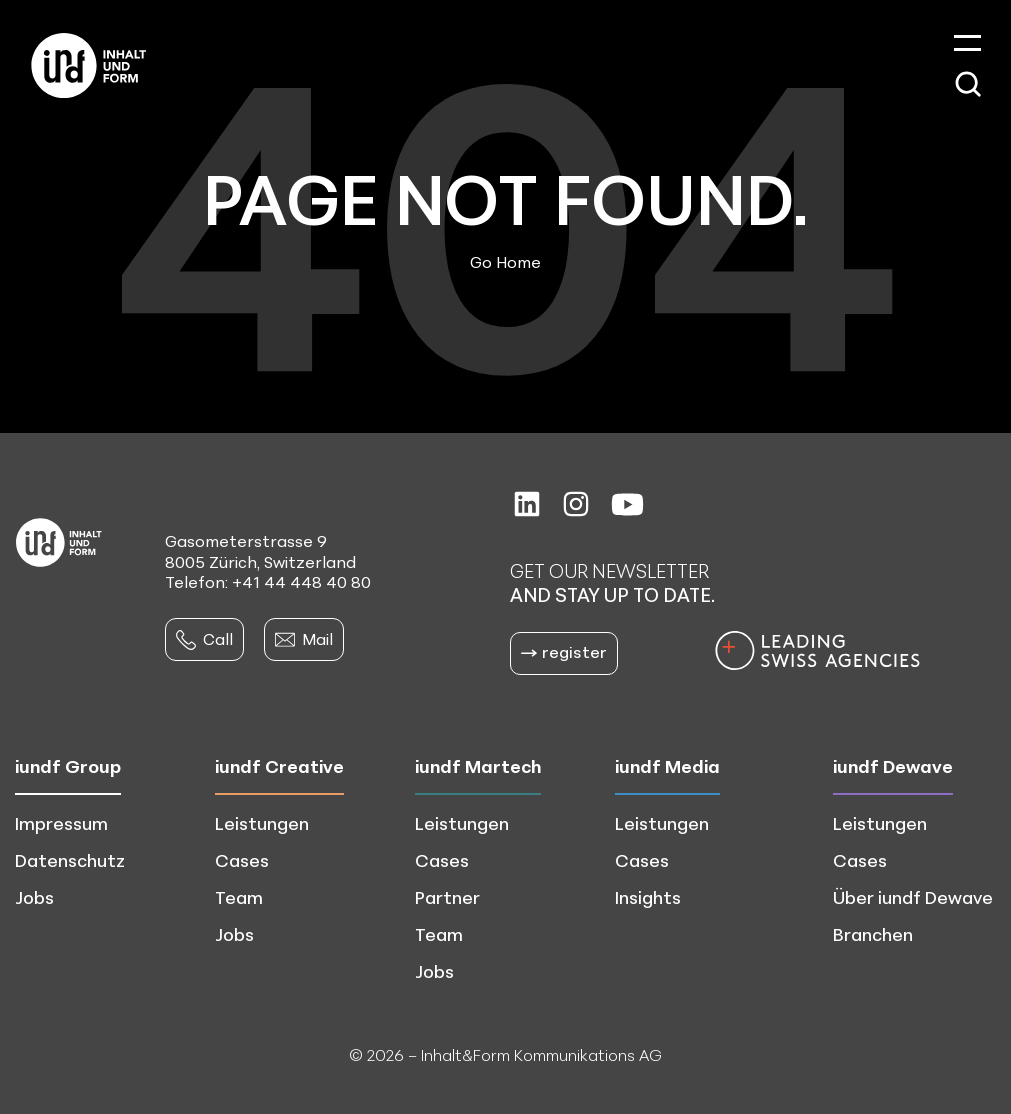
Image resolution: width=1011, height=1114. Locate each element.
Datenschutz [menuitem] (70, 860)
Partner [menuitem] (447, 897)
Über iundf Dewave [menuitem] (913, 897)
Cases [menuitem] (242, 860)
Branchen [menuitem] (873, 934)
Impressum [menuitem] (61, 823)
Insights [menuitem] (648, 897)
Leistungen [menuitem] (262, 823)
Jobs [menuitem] (34, 897)
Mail (304, 639)
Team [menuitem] (239, 897)
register (564, 652)
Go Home (505, 262)
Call (204, 639)
